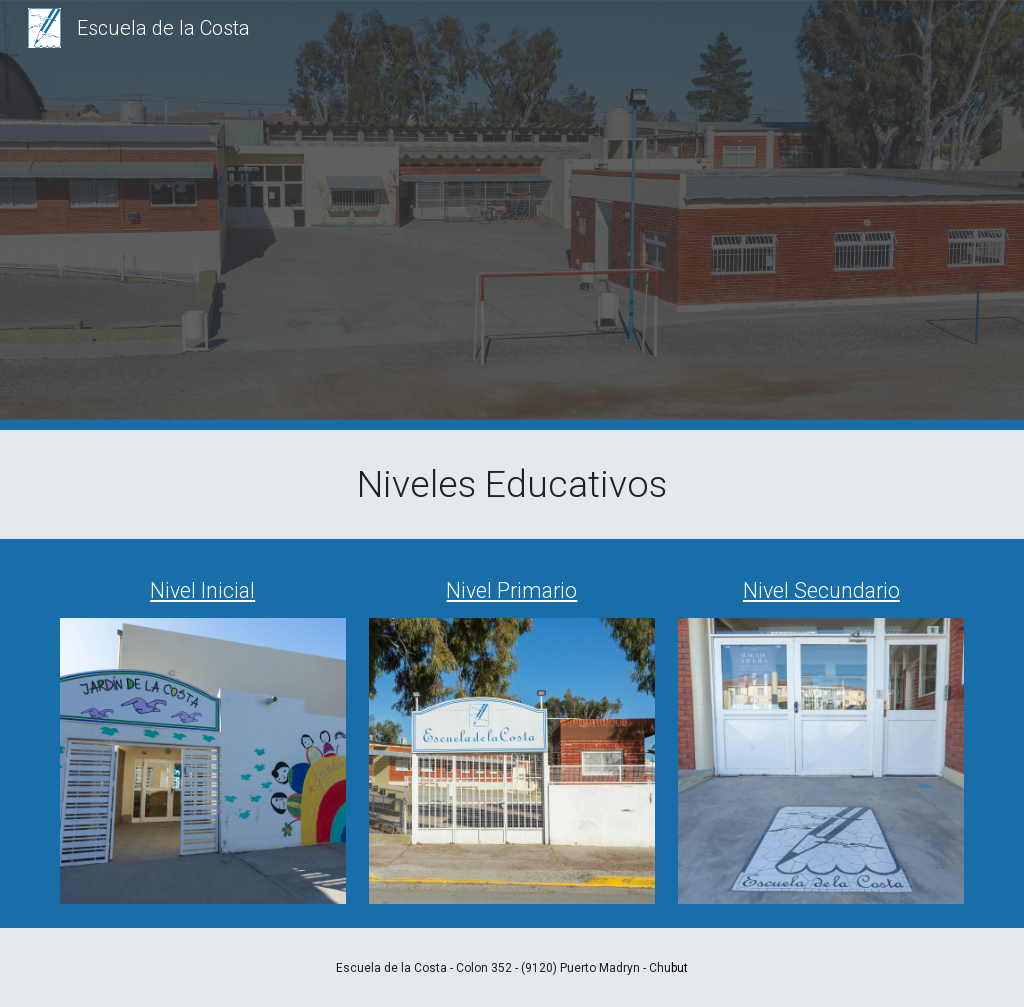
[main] (512, 484)
